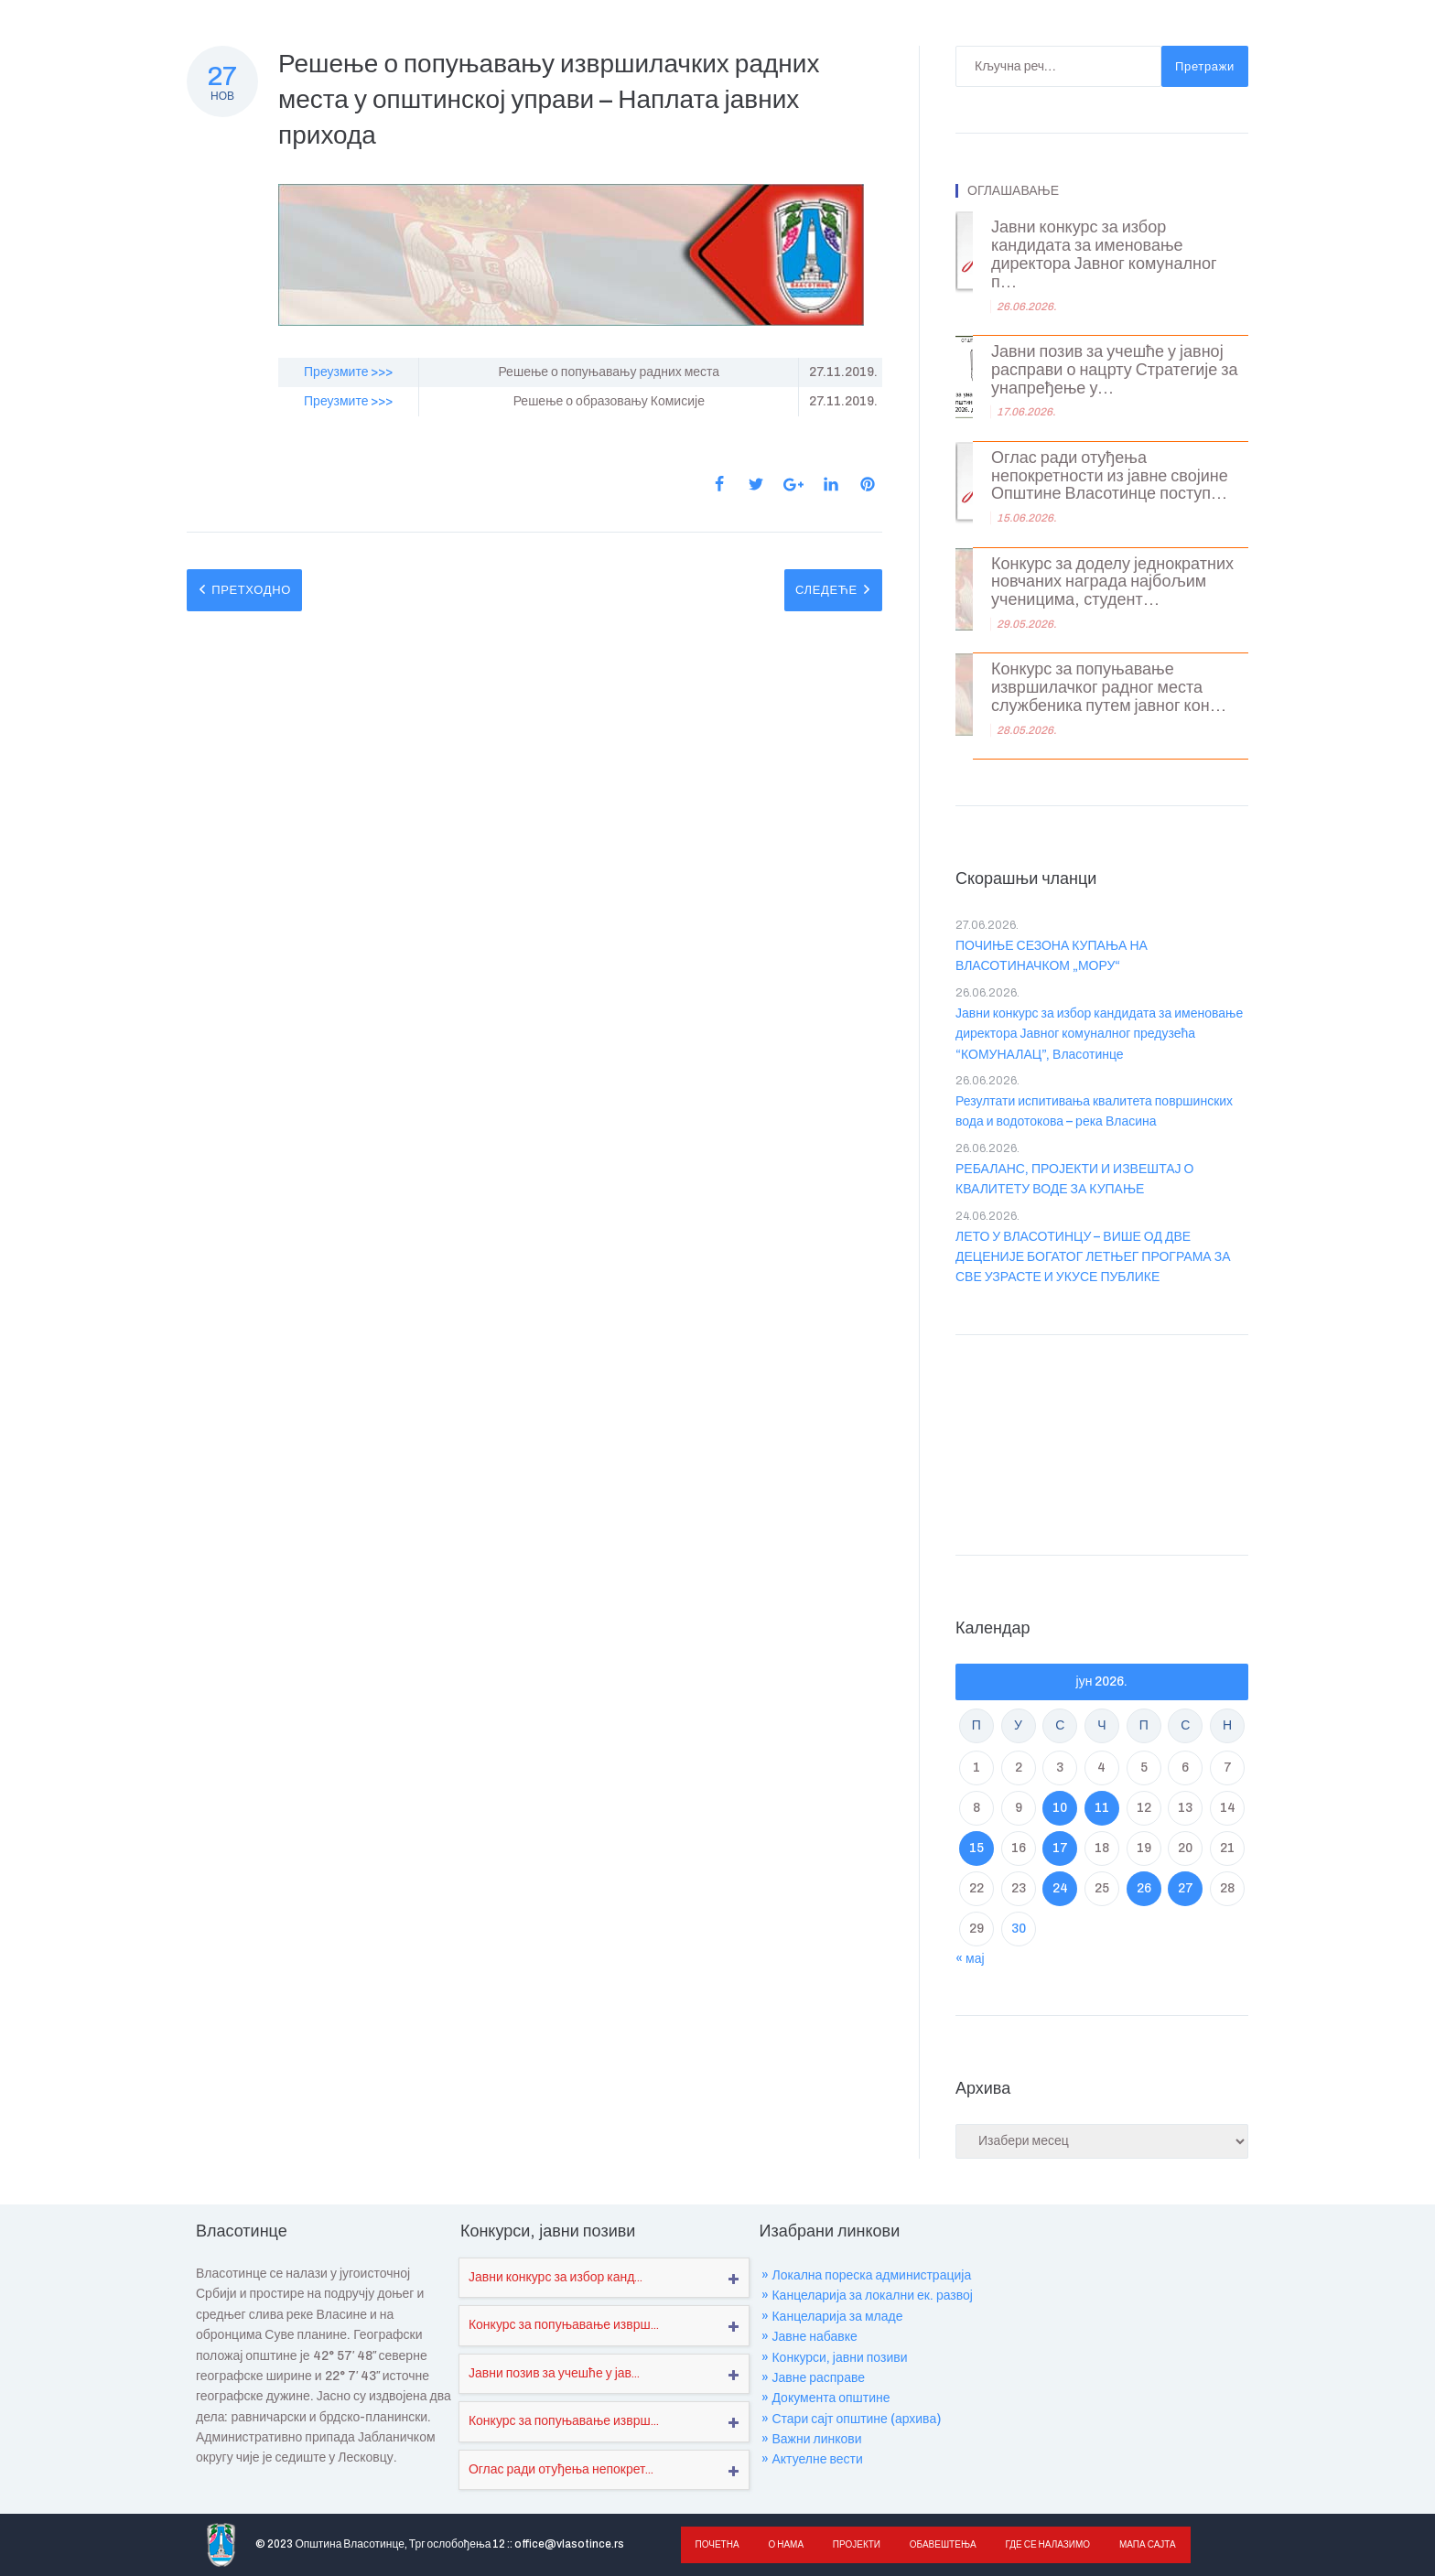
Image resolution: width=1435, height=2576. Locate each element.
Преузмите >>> (348, 372)
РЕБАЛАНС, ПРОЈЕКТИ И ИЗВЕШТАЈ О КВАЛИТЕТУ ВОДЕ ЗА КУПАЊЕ (1074, 1179)
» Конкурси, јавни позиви (834, 2358)
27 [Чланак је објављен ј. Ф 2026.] (1185, 1888)
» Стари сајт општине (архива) (851, 2419)
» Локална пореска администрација (866, 2275)
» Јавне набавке (809, 2337)
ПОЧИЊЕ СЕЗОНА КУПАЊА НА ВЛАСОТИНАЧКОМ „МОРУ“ (1051, 956)
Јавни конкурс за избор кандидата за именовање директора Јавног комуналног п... (1103, 254)
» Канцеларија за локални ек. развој (867, 2295)
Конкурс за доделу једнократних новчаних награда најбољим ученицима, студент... (1112, 582)
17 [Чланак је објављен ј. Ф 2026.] (1060, 1848)
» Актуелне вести (811, 2459)
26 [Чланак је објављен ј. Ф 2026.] (1144, 1888)
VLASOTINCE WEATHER (1101, 1440)
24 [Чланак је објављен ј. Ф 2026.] (1060, 1888)
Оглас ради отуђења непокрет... (561, 2469)
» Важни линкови (811, 2439)
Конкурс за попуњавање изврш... (564, 2325)
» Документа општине (825, 2398)
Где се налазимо (1040, 2544)
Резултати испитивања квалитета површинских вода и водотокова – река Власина (1094, 1111)
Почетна (717, 2544)
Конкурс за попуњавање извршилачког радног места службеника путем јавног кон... (1108, 688)
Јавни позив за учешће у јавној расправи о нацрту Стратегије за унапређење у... (1114, 370)
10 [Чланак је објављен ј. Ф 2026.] (1059, 1808)
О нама (784, 2544)
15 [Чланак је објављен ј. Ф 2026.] (976, 1848)
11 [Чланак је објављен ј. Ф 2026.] (1102, 1808)
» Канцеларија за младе (831, 2316)
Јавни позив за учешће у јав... (554, 2373)
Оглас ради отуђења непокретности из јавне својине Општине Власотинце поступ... (1109, 476)
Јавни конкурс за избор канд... (555, 2277)
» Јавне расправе (813, 2378)
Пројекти (852, 2544)
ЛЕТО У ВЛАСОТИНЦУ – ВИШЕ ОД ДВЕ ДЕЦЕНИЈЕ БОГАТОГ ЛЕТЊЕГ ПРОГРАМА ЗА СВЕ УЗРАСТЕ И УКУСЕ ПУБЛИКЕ (1092, 1257)
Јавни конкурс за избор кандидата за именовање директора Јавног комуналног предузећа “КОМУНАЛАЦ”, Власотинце (1099, 1034)
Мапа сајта (1138, 2544)
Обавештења (937, 2544)
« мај (970, 1959)
